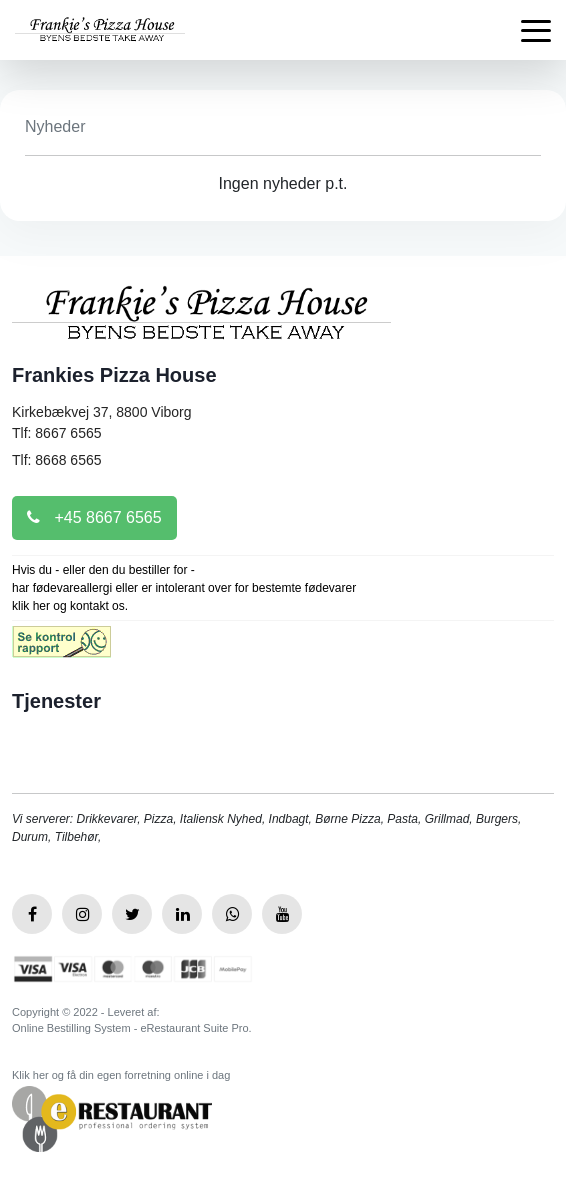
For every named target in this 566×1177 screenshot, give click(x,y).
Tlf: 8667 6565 (57, 433)
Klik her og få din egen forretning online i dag (121, 1075)
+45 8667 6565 (94, 517)
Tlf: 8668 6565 (57, 460)
